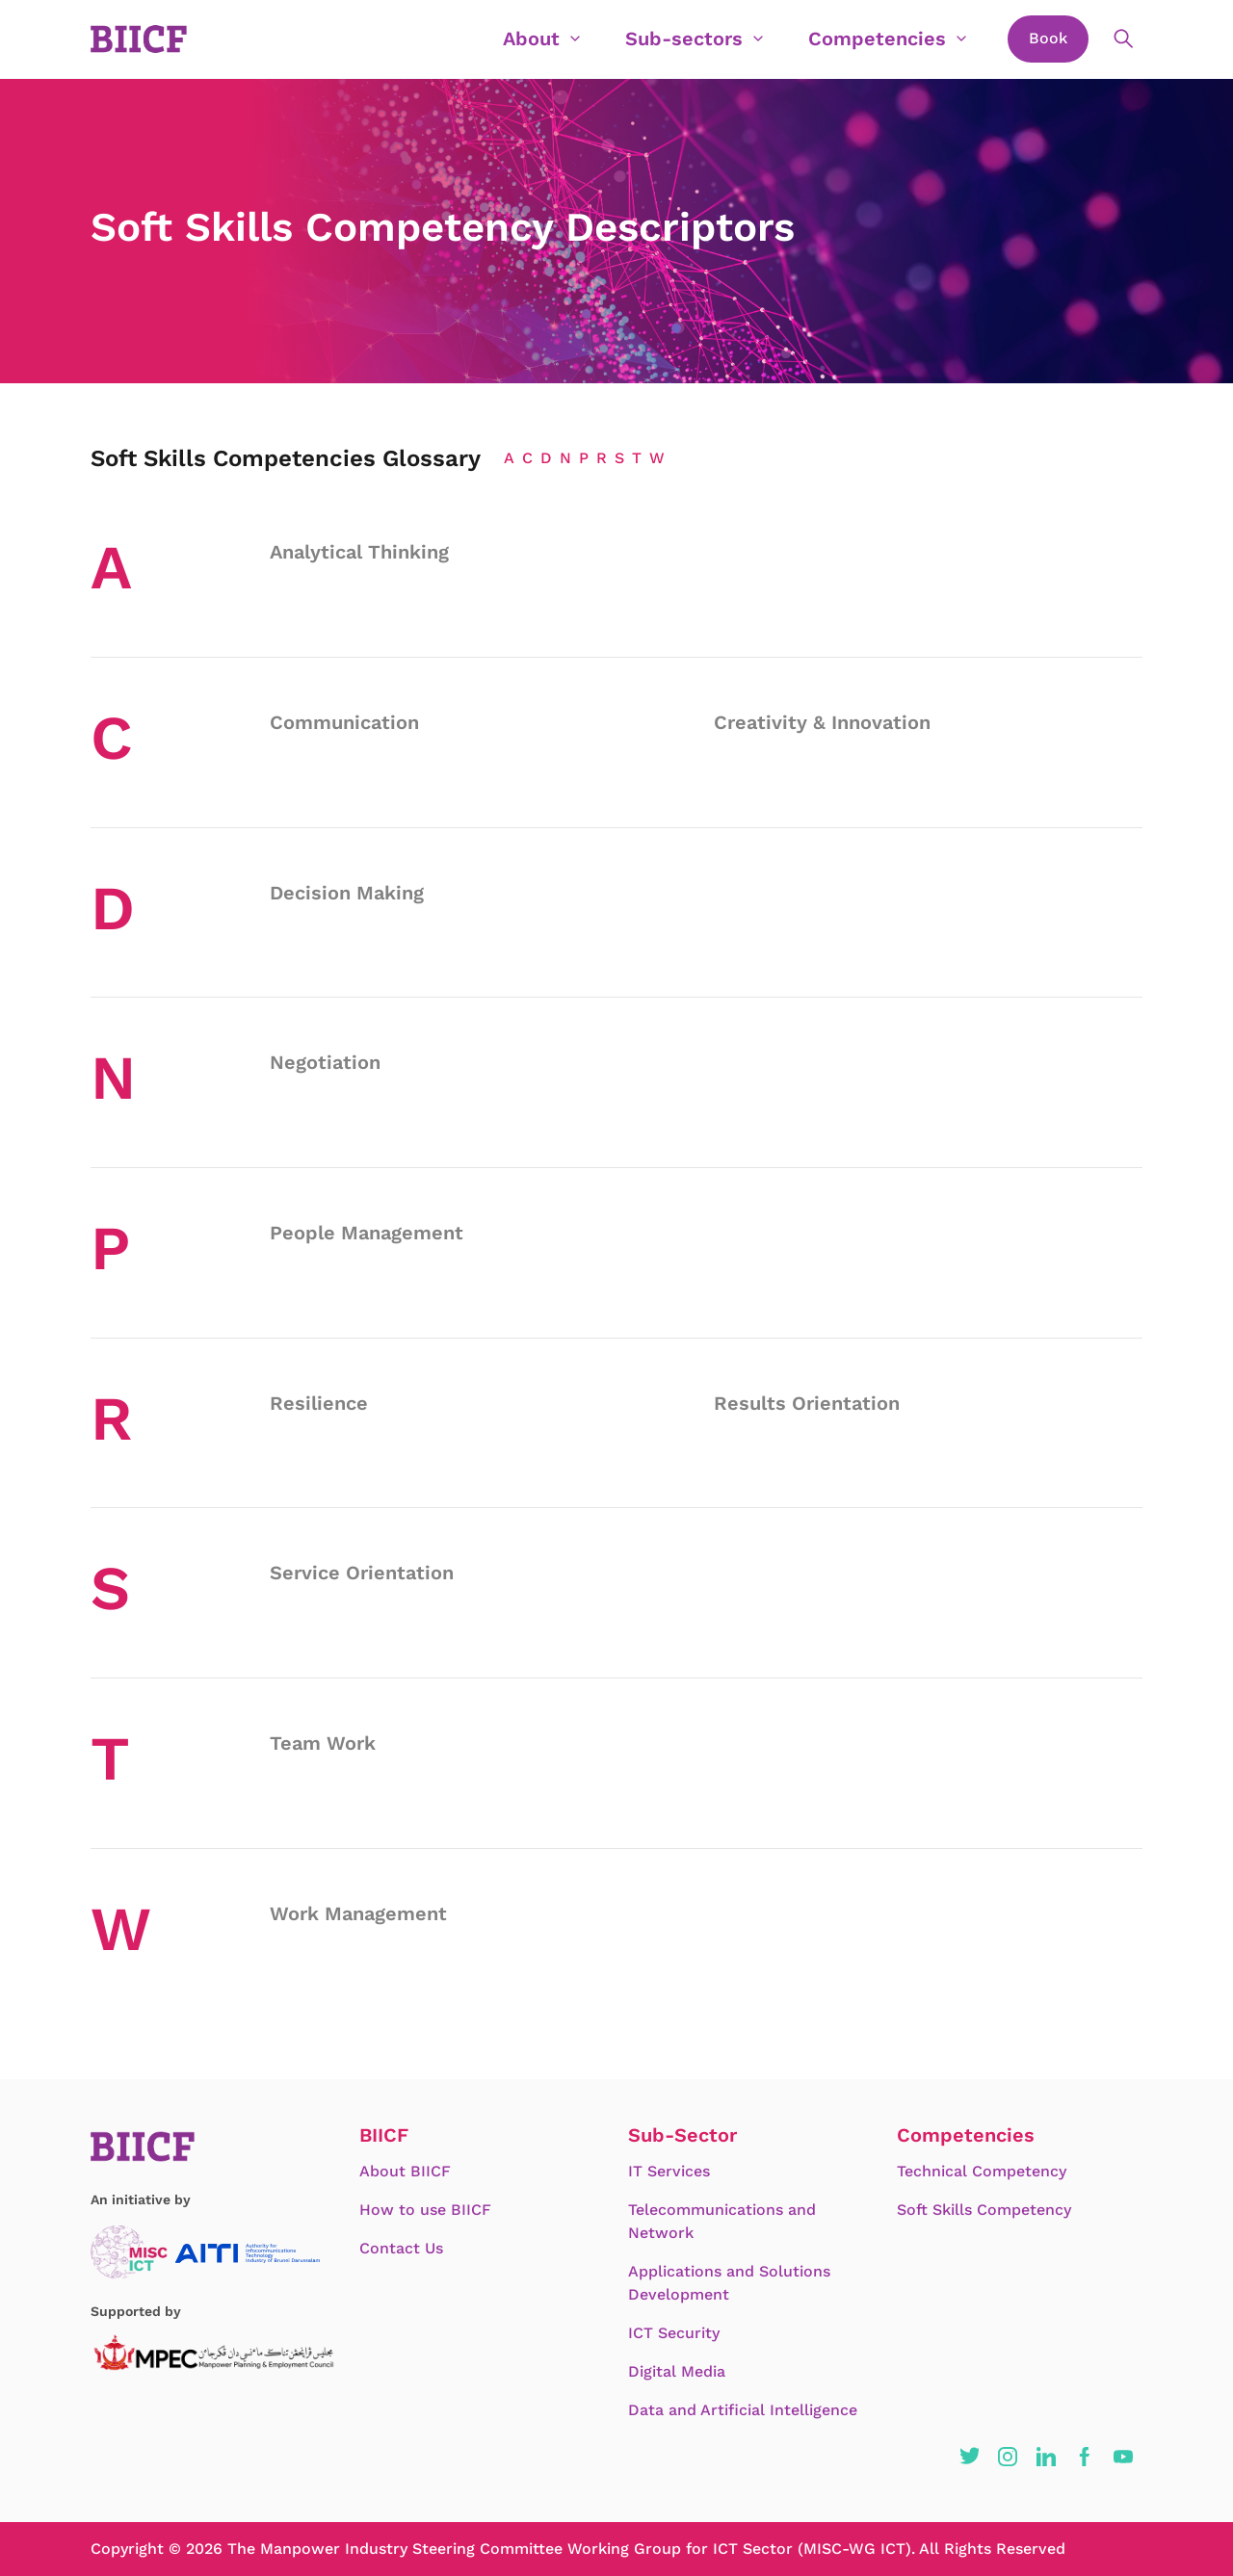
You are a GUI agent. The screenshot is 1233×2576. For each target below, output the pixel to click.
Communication (344, 722)
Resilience (319, 1403)
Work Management (358, 1913)
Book (1048, 38)
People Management (366, 1232)
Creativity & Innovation (822, 722)
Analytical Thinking (359, 551)
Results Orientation (807, 1403)
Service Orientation (362, 1572)
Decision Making (347, 892)
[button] (969, 2456)
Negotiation (325, 1062)
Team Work (323, 1743)
